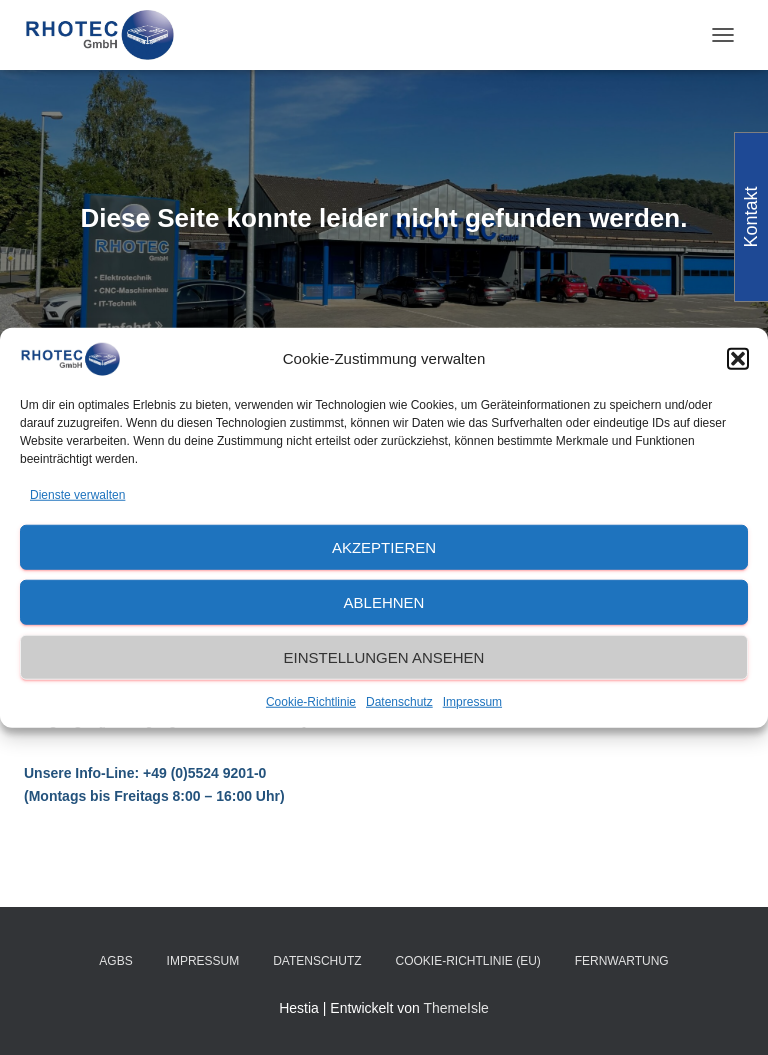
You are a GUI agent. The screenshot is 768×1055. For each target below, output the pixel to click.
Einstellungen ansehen (384, 657)
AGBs (115, 961)
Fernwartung (622, 961)
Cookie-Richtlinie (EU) (467, 961)
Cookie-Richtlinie (311, 702)
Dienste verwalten (77, 494)
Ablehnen (384, 602)
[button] (738, 359)
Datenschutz (399, 702)
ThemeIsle (455, 1008)
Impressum (472, 702)
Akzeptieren (384, 547)
